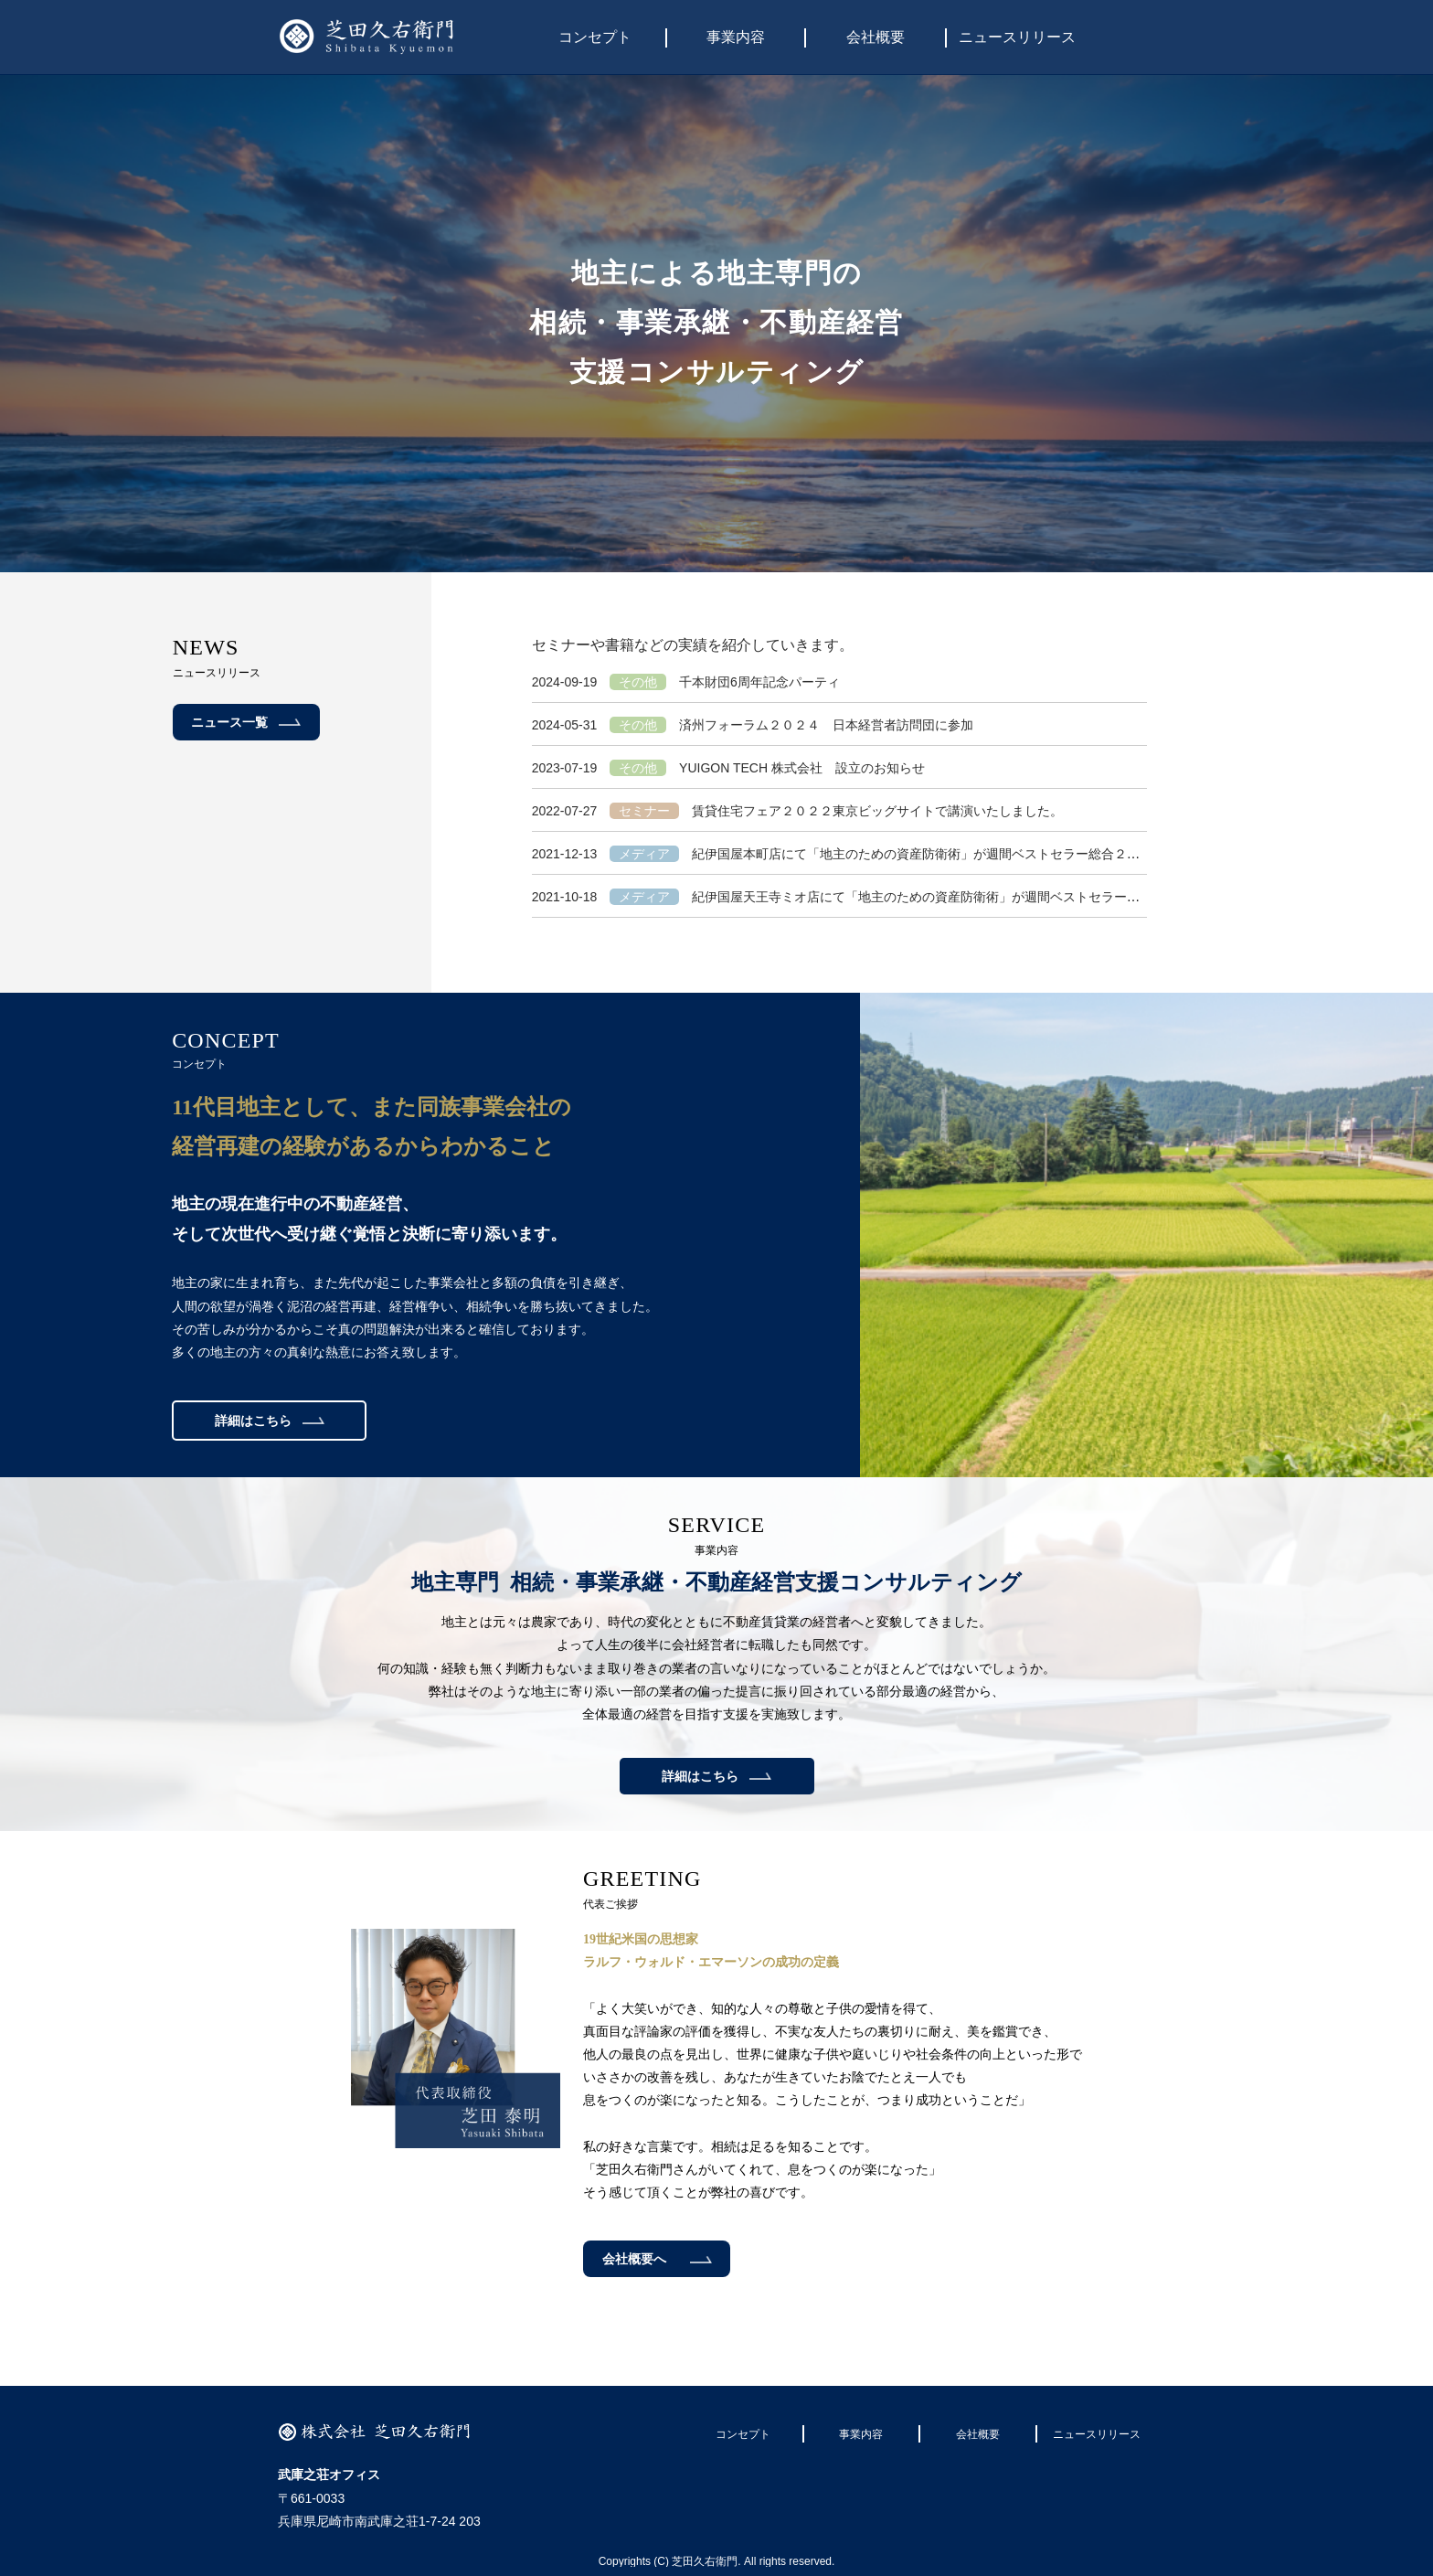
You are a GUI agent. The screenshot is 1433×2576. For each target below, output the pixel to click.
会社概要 (875, 37)
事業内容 (735, 37)
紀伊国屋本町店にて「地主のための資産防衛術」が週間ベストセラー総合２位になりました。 (880, 853)
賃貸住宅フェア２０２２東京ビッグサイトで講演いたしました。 (797, 811)
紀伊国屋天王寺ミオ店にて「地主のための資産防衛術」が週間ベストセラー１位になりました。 (887, 896)
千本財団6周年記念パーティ (686, 682)
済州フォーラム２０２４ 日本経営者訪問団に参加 (752, 725)
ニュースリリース (1017, 37)
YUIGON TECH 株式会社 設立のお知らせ (728, 768)
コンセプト (595, 37)
